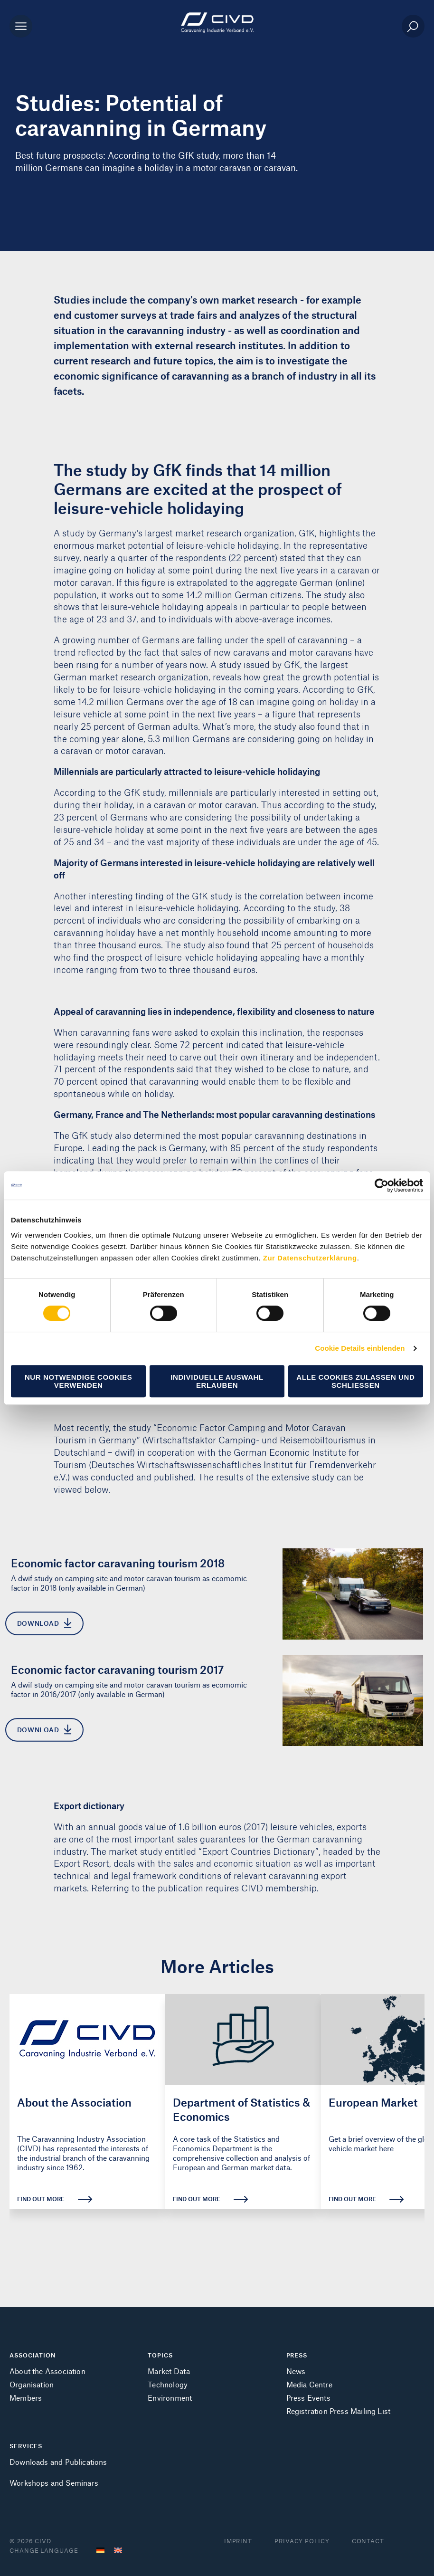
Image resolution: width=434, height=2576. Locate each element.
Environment (170, 2397)
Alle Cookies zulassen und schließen (355, 1381)
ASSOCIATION (32, 2355)
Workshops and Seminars (53, 2482)
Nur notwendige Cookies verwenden (78, 1381)
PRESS (297, 2355)
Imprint (238, 2541)
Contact (368, 2541)
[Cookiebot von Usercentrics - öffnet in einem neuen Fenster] (381, 1185)
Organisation (31, 2384)
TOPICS (160, 2355)
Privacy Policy (302, 2541)
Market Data (169, 2371)
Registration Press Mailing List (338, 2410)
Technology (168, 2384)
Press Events (308, 2397)
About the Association (47, 2371)
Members (25, 2397)
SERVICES (25, 2446)
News (296, 2371)
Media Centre (309, 2384)
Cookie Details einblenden (360, 1348)
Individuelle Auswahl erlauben (217, 1381)
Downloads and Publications (58, 2461)
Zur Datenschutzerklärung (310, 1258)
